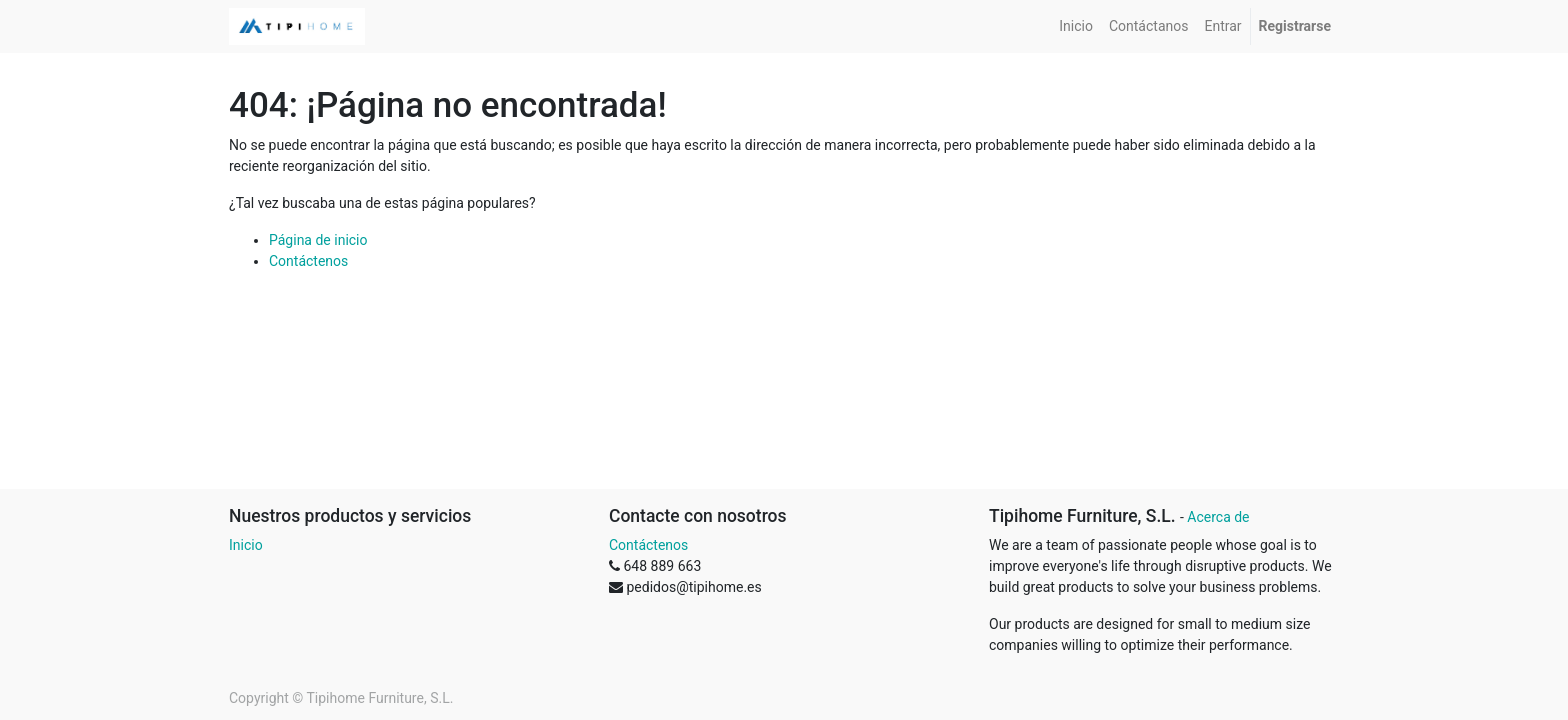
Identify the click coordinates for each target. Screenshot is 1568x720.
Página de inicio (318, 240)
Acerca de (1218, 517)
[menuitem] (1076, 26)
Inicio (246, 545)
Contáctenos (308, 261)
